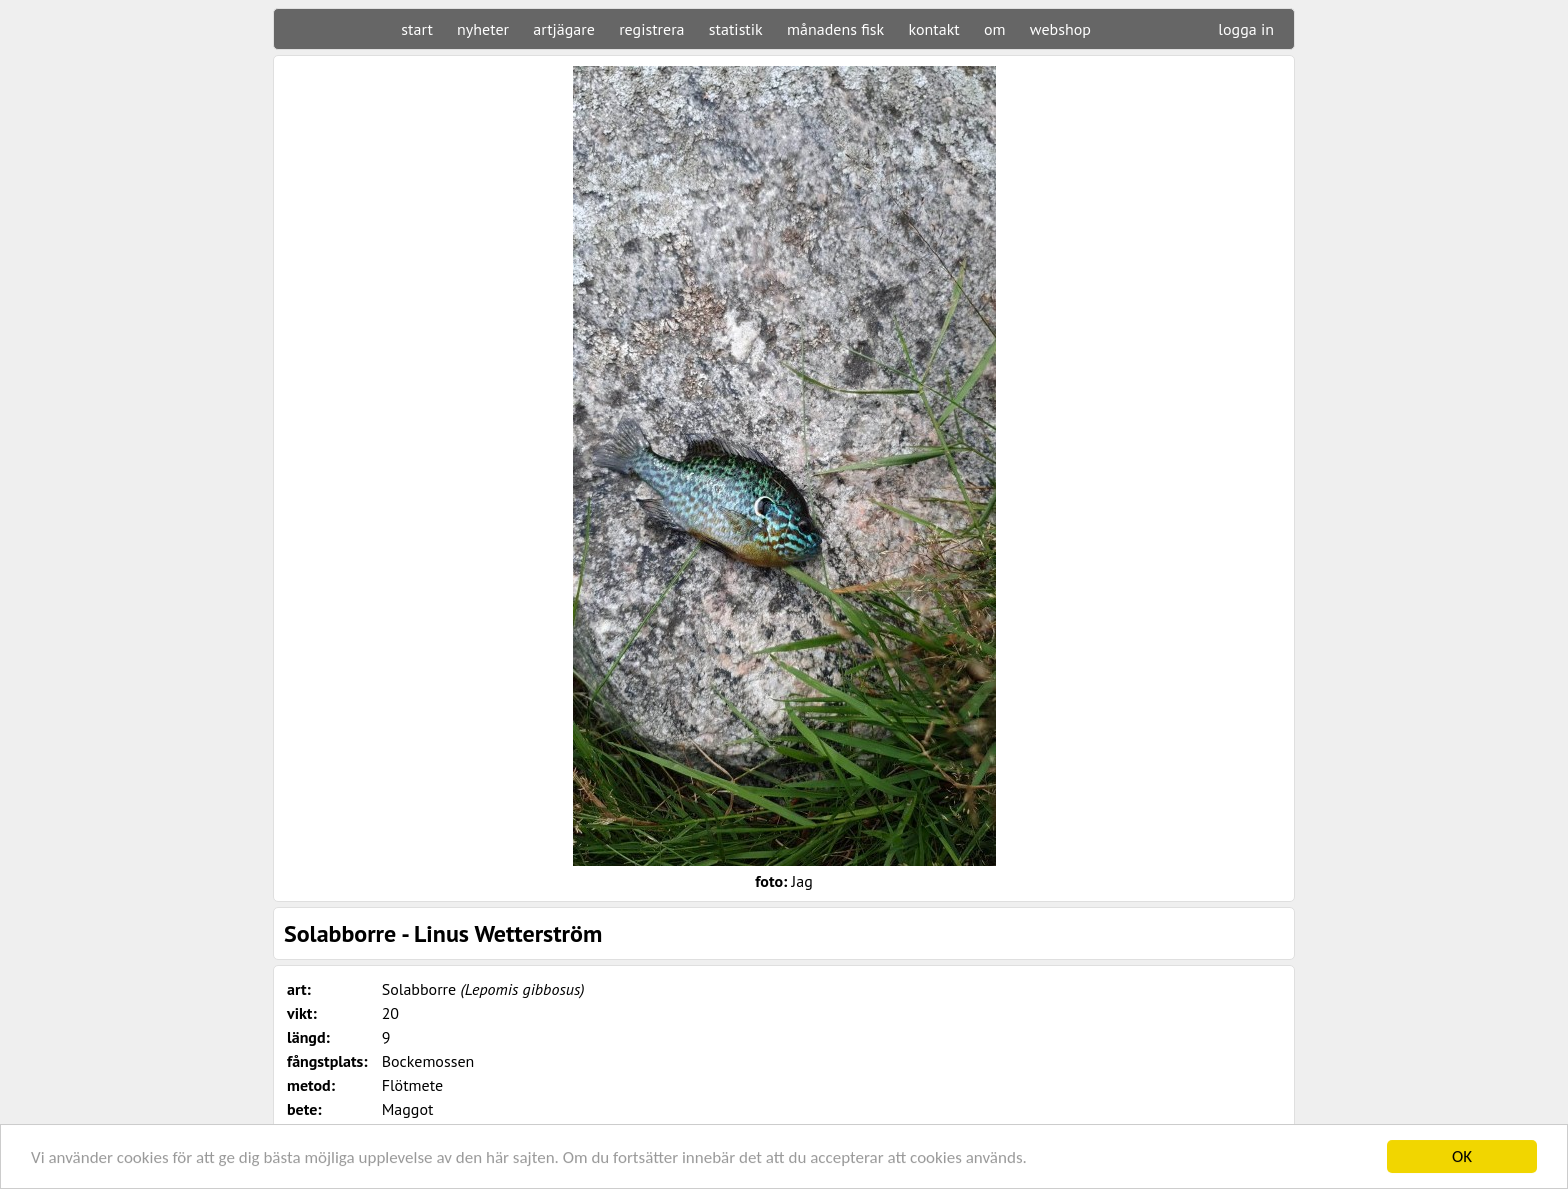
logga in (1246, 29)
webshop (1060, 29)
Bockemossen (428, 1061)
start (416, 29)
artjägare (564, 29)
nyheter (483, 29)
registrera (651, 29)
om (995, 29)
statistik (736, 29)
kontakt (933, 29)
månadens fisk (835, 29)
